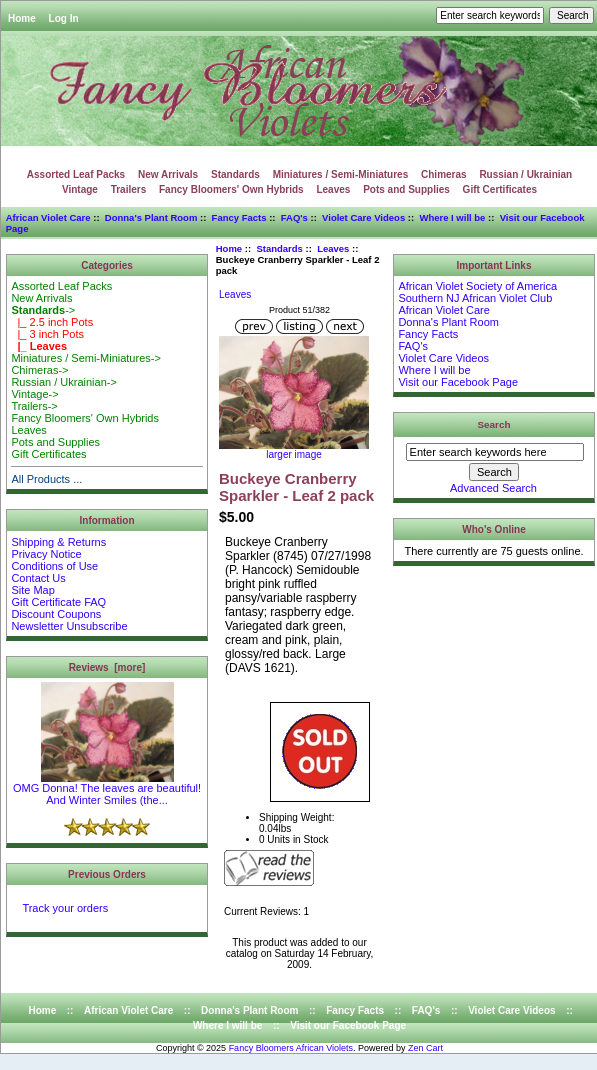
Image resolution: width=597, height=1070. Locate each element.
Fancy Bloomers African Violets (291, 1048)
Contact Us (38, 578)
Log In (64, 18)
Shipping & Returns (58, 542)
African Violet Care (48, 217)
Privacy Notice (46, 554)
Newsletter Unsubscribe (69, 626)
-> (43, 310)
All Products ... (46, 479)
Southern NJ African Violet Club (475, 298)
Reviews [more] (107, 667)
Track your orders (65, 908)
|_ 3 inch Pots (47, 334)
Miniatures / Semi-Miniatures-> (85, 358)
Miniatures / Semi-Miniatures (341, 174)
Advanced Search (493, 488)
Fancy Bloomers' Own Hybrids (231, 189)
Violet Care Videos (363, 217)
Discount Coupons (56, 614)
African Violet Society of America (477, 286)
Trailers (129, 189)
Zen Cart (425, 1048)
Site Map (32, 590)
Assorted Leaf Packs (76, 174)
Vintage (80, 189)
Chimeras (444, 174)
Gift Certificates (500, 189)
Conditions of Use (54, 566)
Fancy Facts (239, 217)
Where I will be (452, 217)
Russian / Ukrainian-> (63, 382)
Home (22, 18)
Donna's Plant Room (151, 217)
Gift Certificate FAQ (58, 602)
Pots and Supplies (406, 189)
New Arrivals (168, 174)
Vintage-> (34, 394)
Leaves (333, 189)
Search (494, 424)
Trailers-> (34, 406)
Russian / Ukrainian (525, 174)
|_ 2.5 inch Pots (52, 322)
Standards (279, 248)
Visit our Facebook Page (458, 382)
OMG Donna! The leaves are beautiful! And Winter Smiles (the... (107, 789)
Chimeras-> (39, 370)
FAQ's (294, 217)
